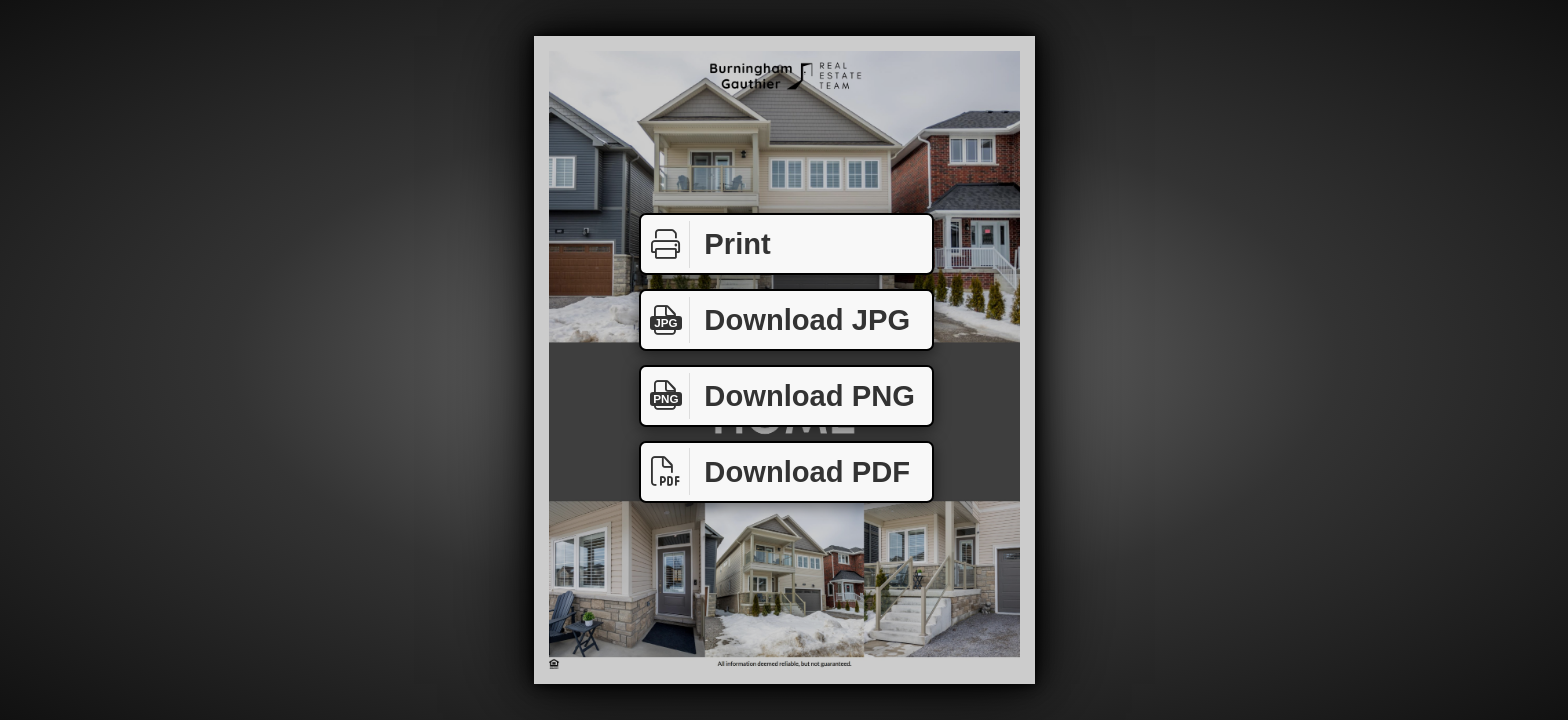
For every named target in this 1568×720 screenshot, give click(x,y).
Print (706, 244)
